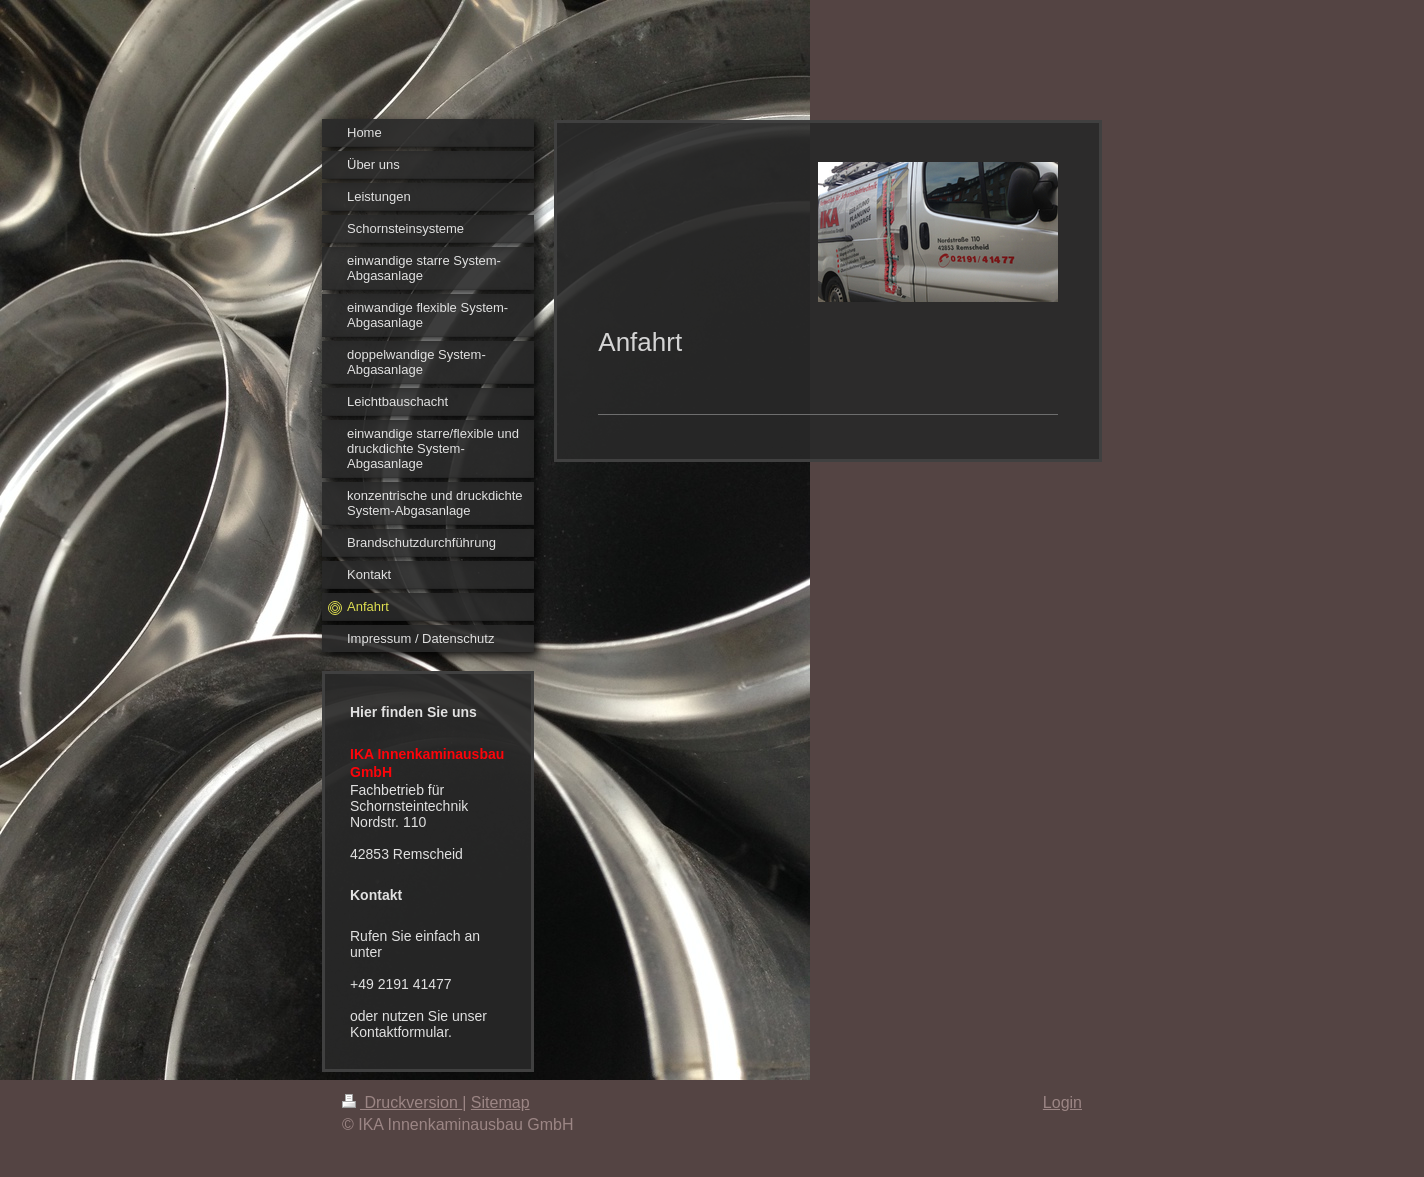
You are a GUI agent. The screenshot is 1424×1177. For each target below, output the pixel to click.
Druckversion (402, 1102)
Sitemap (500, 1102)
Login (1062, 1102)
